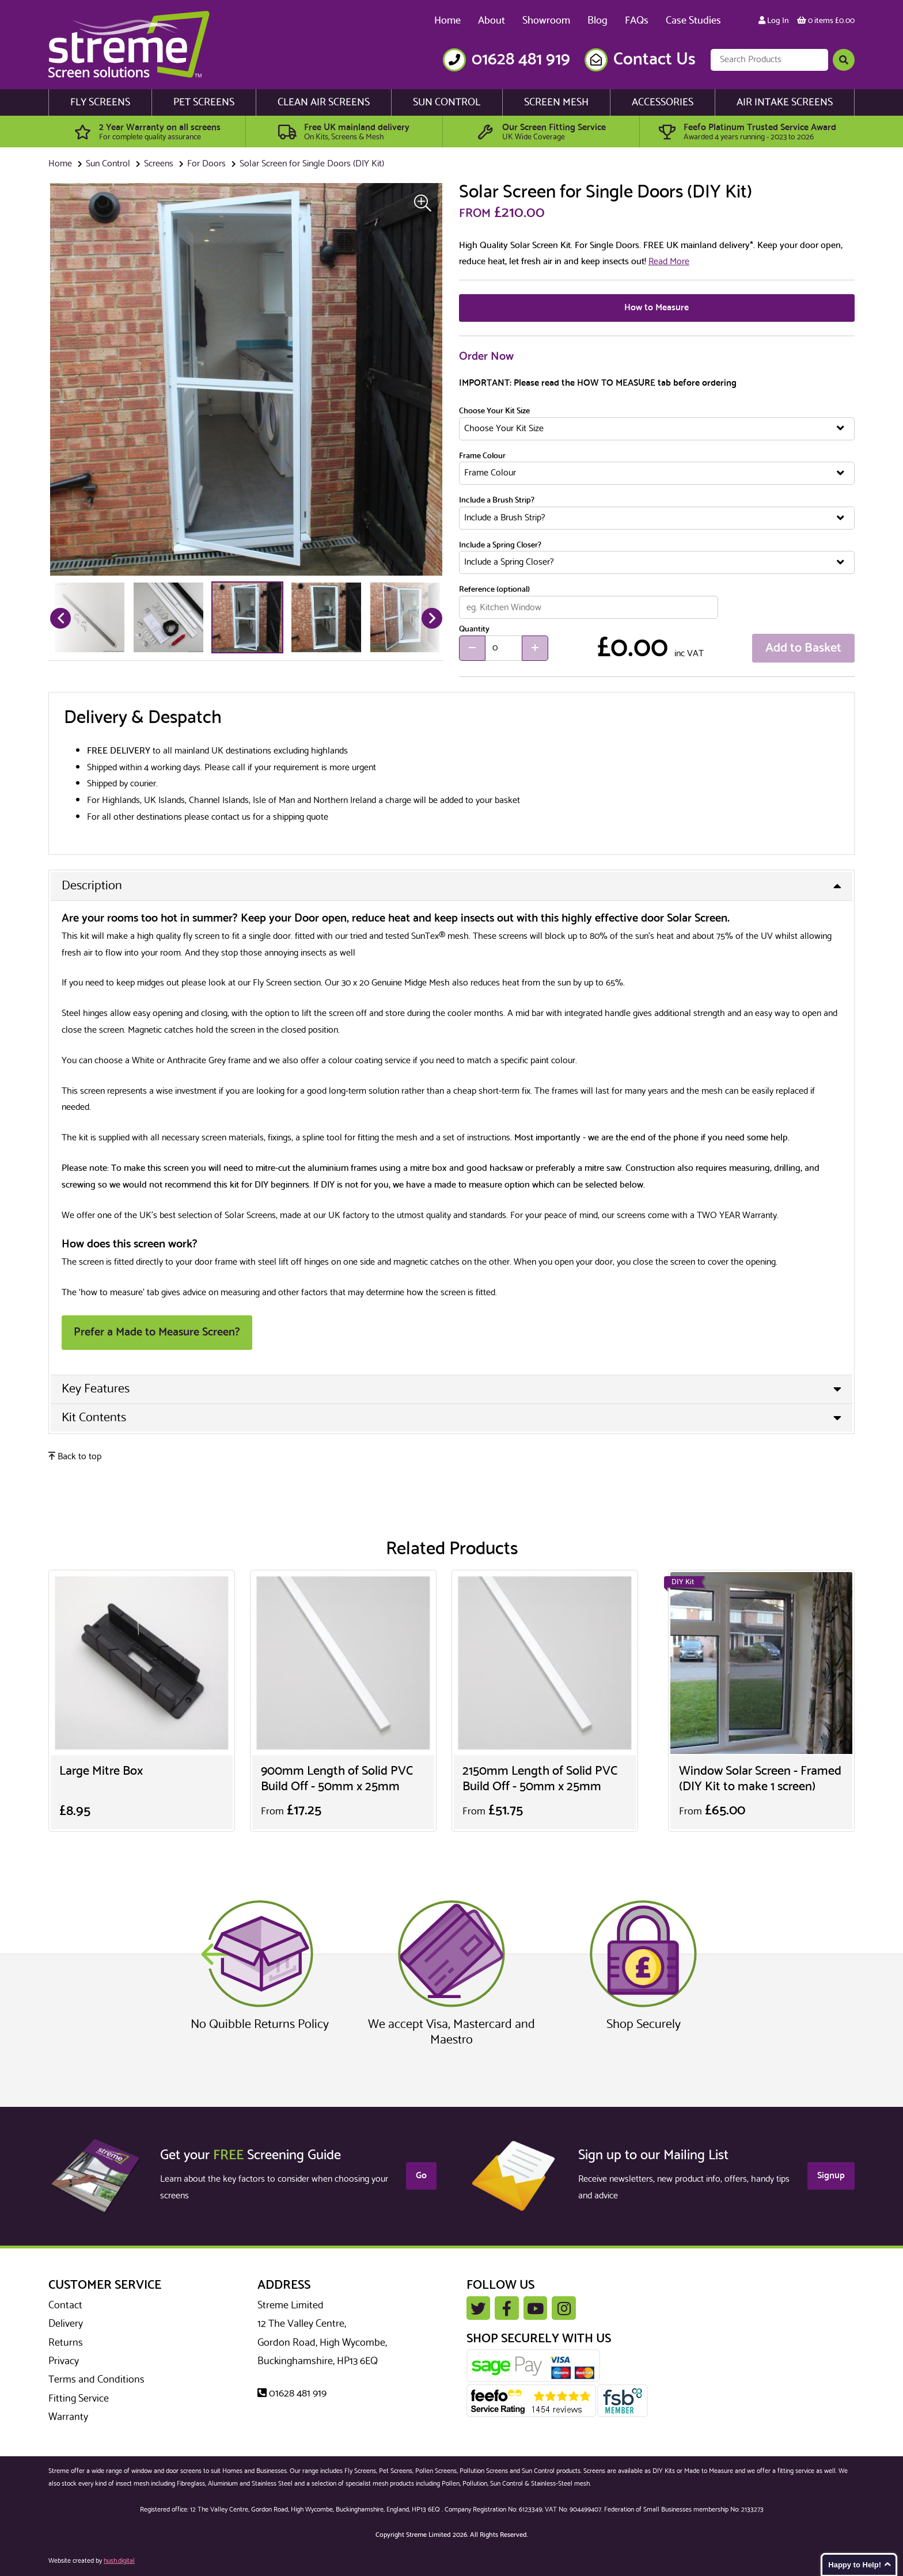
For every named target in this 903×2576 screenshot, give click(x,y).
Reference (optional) (494, 590)
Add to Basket (803, 648)
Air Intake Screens (785, 102)
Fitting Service (78, 2398)
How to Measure (656, 307)
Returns (65, 2342)
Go (421, 2175)
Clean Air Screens (324, 102)
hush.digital (119, 2560)
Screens (158, 164)
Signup (831, 2175)
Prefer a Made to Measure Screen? (157, 1332)
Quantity (474, 630)
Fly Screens (100, 102)
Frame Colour (482, 456)
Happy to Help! (854, 2564)
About (491, 20)
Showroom (546, 20)
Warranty (68, 2417)
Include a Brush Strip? (496, 501)
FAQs (636, 20)
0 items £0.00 (826, 21)
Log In (773, 21)
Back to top (74, 1456)
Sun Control (446, 102)
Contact (65, 2305)
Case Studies (693, 20)
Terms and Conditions (96, 2379)
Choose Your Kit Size (494, 411)
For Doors (206, 164)
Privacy (63, 2361)
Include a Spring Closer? (500, 545)
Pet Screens (203, 102)
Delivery (65, 2324)
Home (447, 20)
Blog (597, 20)
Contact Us (654, 60)
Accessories (662, 102)
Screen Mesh (556, 102)
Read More (668, 261)
